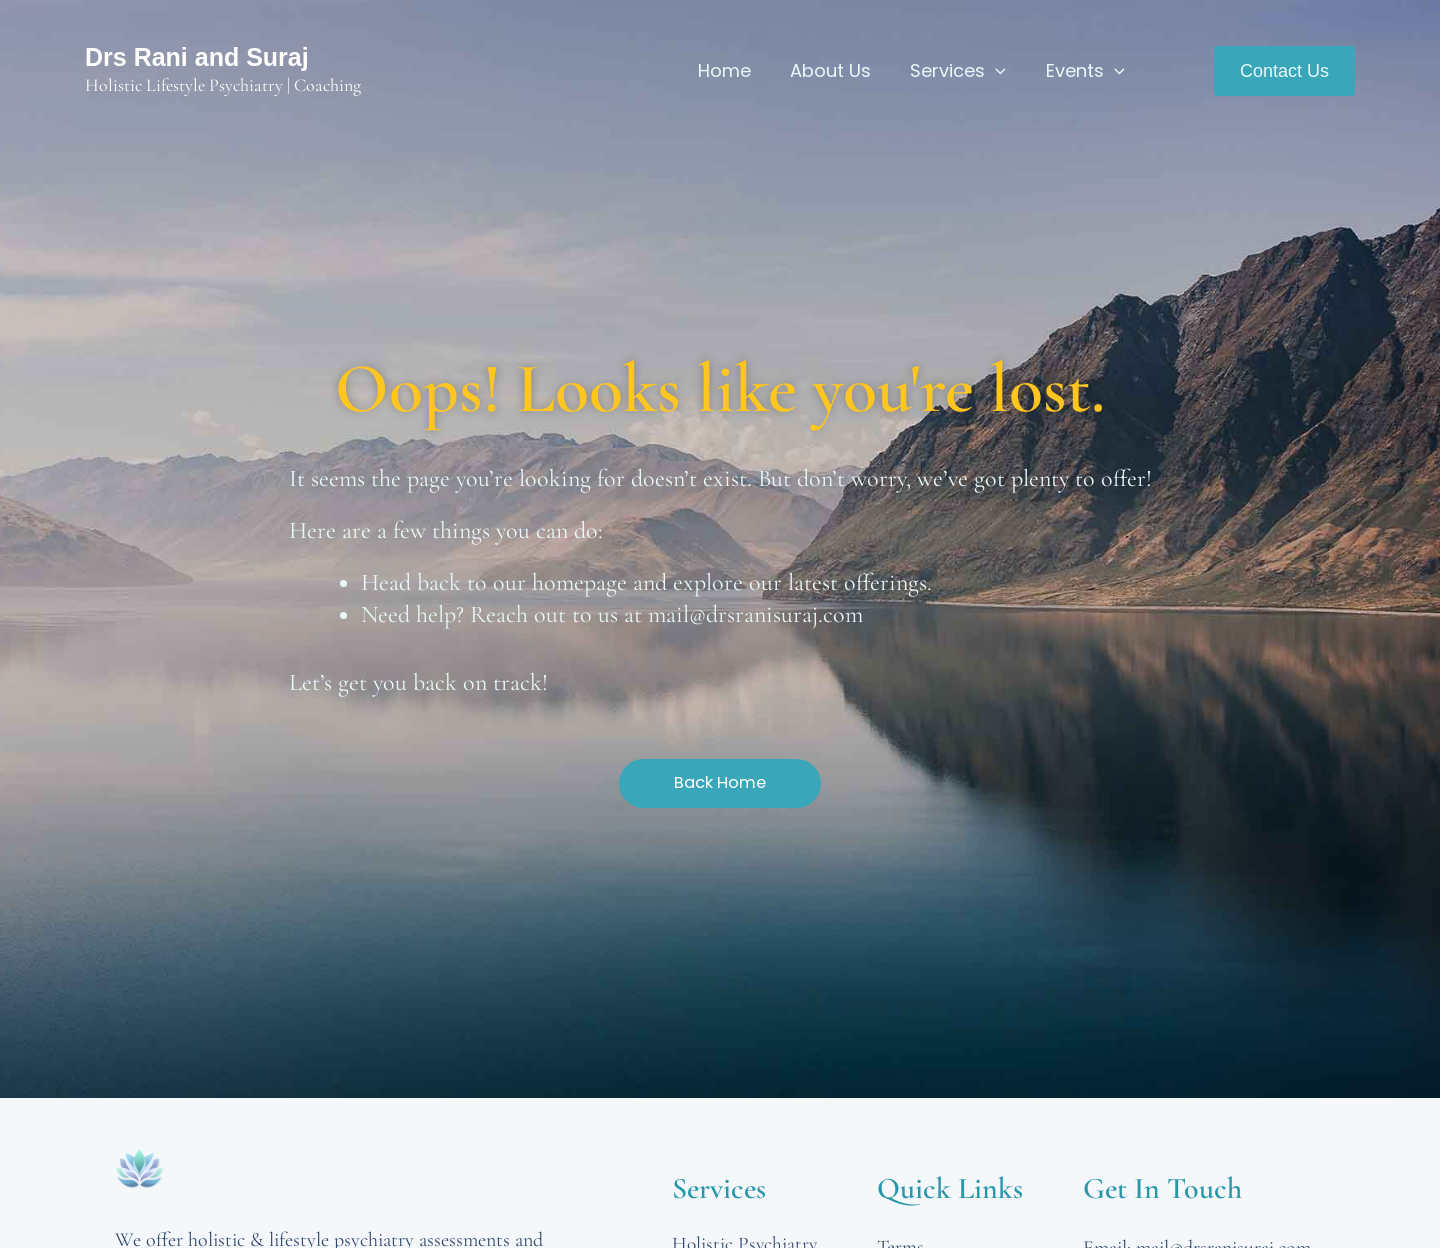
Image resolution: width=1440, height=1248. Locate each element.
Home (735, 70)
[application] (1000, 71)
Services (963, 71)
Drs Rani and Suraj (197, 57)
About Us (838, 70)
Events (1086, 71)
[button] (1284, 71)
